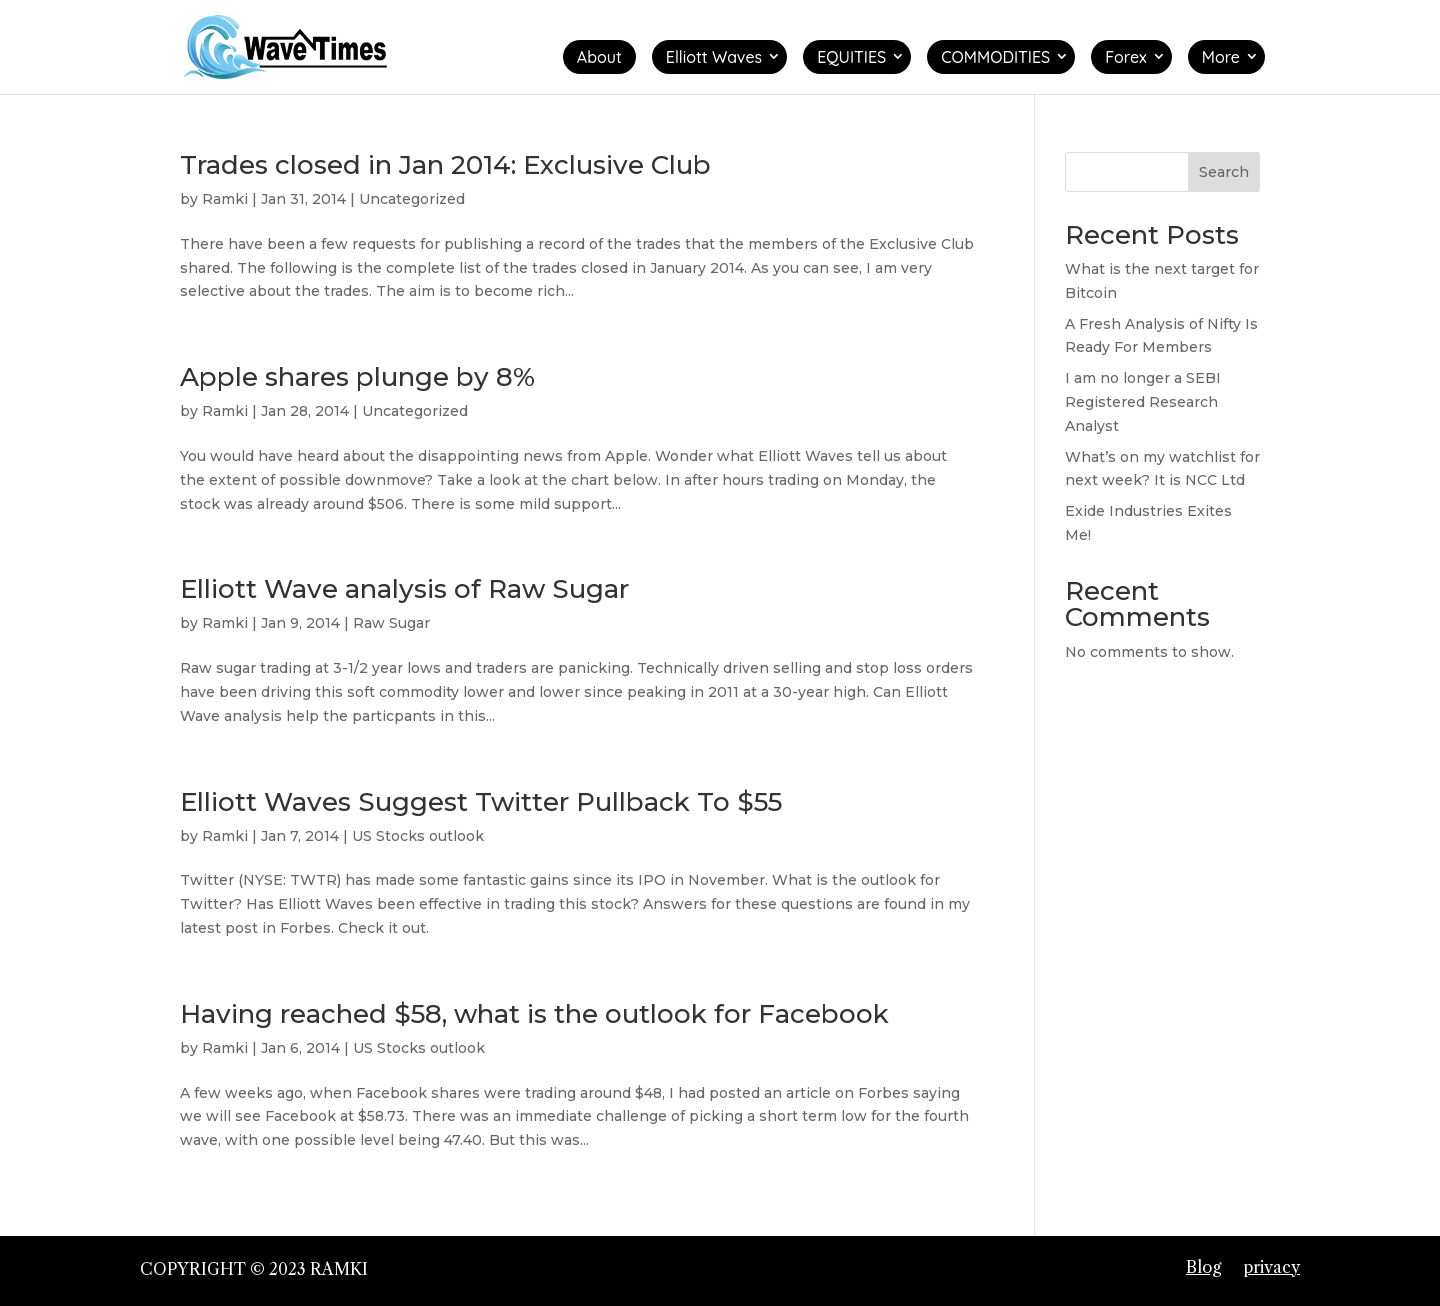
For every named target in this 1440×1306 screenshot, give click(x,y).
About (599, 57)
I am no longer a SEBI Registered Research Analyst (1143, 402)
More (1221, 57)
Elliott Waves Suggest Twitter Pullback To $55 (481, 802)
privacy (1271, 1267)
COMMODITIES (995, 57)
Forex (1126, 57)
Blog (1203, 1267)
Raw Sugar (391, 623)
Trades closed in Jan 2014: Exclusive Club (445, 165)
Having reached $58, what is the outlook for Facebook (534, 1014)
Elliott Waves (714, 57)
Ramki (225, 199)
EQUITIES (851, 57)
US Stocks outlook (418, 836)
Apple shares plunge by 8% (357, 377)
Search (1224, 172)
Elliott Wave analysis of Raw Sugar (404, 589)
